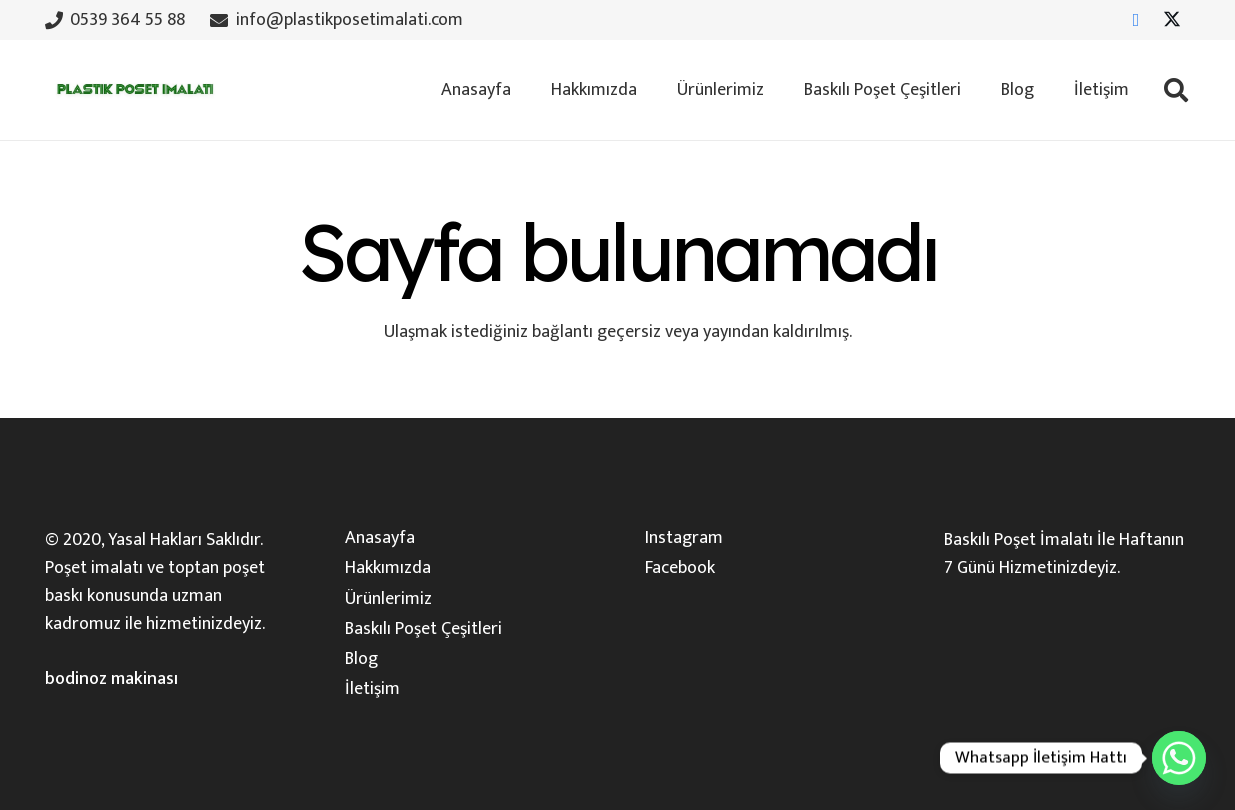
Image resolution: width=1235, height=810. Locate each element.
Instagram (684, 538)
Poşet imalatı (94, 568)
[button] (1175, 90)
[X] (1172, 20)
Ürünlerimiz (388, 599)
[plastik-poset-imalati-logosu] (133, 90)
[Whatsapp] (1179, 758)
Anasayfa (380, 538)
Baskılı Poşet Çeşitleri (423, 629)
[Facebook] (1136, 20)
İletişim (372, 689)
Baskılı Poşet (990, 540)
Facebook (680, 568)
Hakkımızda (388, 568)
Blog (361, 659)
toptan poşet (216, 568)
